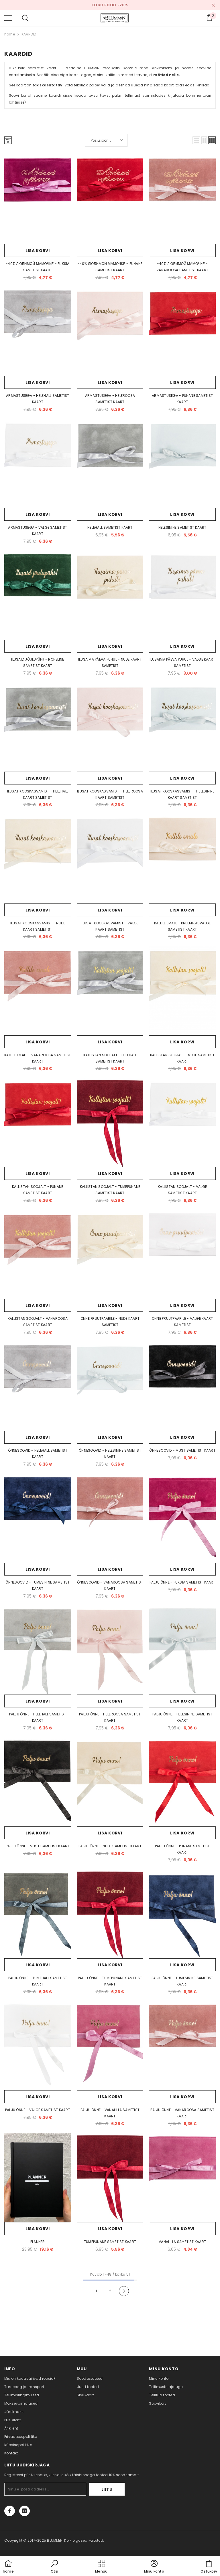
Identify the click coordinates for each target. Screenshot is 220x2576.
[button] (196, 140)
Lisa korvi (37, 250)
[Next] (124, 2291)
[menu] (8, 18)
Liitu (107, 2489)
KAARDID (28, 34)
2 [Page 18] (110, 2290)
